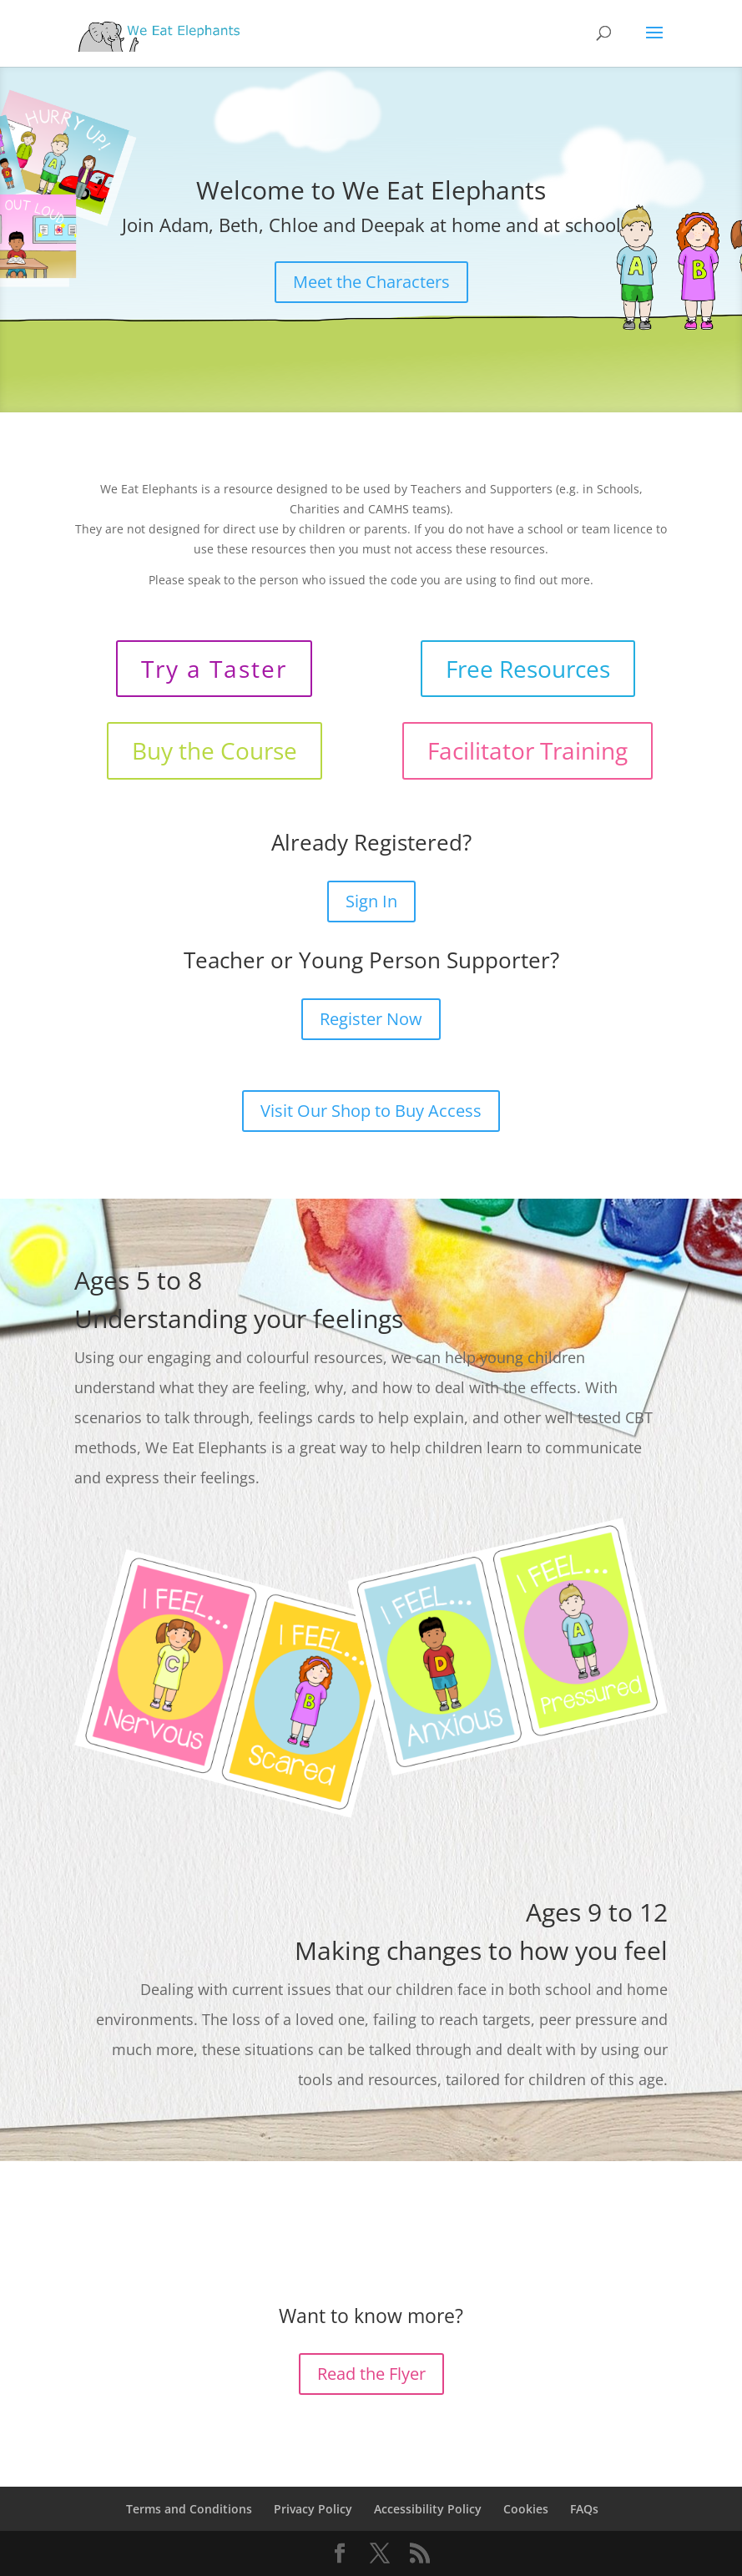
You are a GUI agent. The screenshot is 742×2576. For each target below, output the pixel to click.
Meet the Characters (371, 281)
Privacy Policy (313, 2509)
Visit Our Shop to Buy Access (371, 1110)
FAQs (584, 2509)
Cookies (525, 2509)
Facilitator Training (527, 750)
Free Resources (528, 668)
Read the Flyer (371, 2373)
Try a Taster (214, 668)
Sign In (371, 901)
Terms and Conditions (189, 2509)
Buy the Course (214, 750)
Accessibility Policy (428, 2509)
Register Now (371, 1019)
